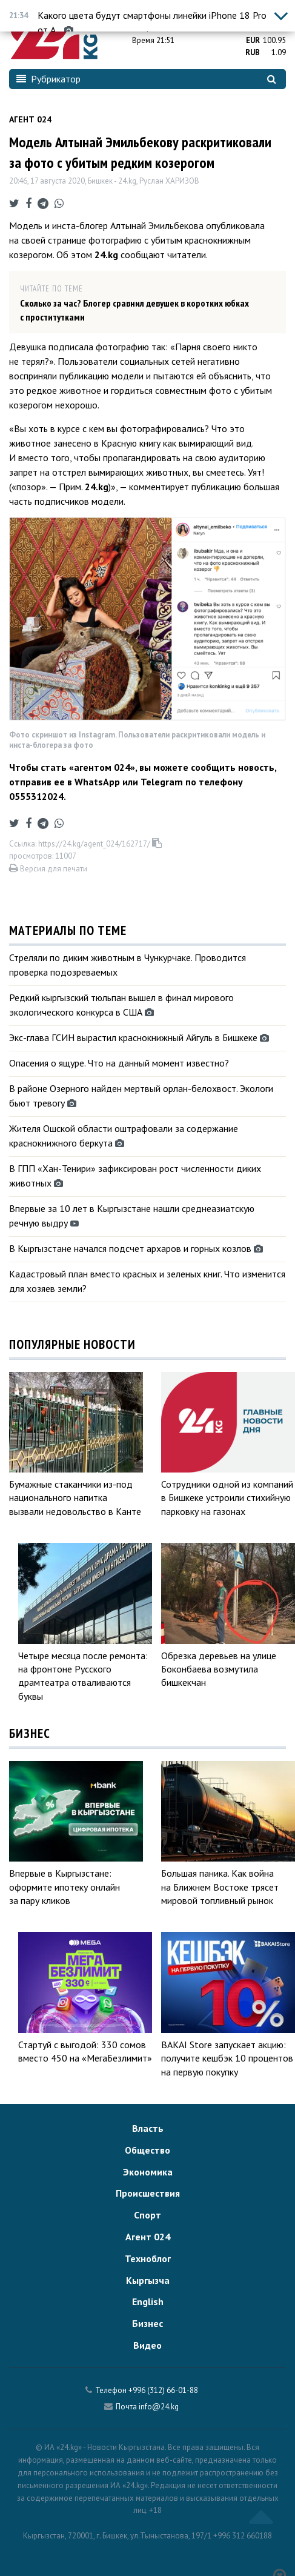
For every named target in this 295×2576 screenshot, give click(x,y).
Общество (147, 2150)
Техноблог (148, 2258)
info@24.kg (159, 2406)
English (148, 2301)
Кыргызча (148, 2280)
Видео (147, 2345)
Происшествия (148, 2193)
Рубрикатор (48, 79)
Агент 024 (30, 119)
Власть (148, 2128)
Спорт (147, 2215)
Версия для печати (48, 869)
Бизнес (147, 2323)
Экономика (148, 2172)
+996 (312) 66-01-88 (163, 2390)
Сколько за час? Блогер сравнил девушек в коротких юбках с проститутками (134, 309)
